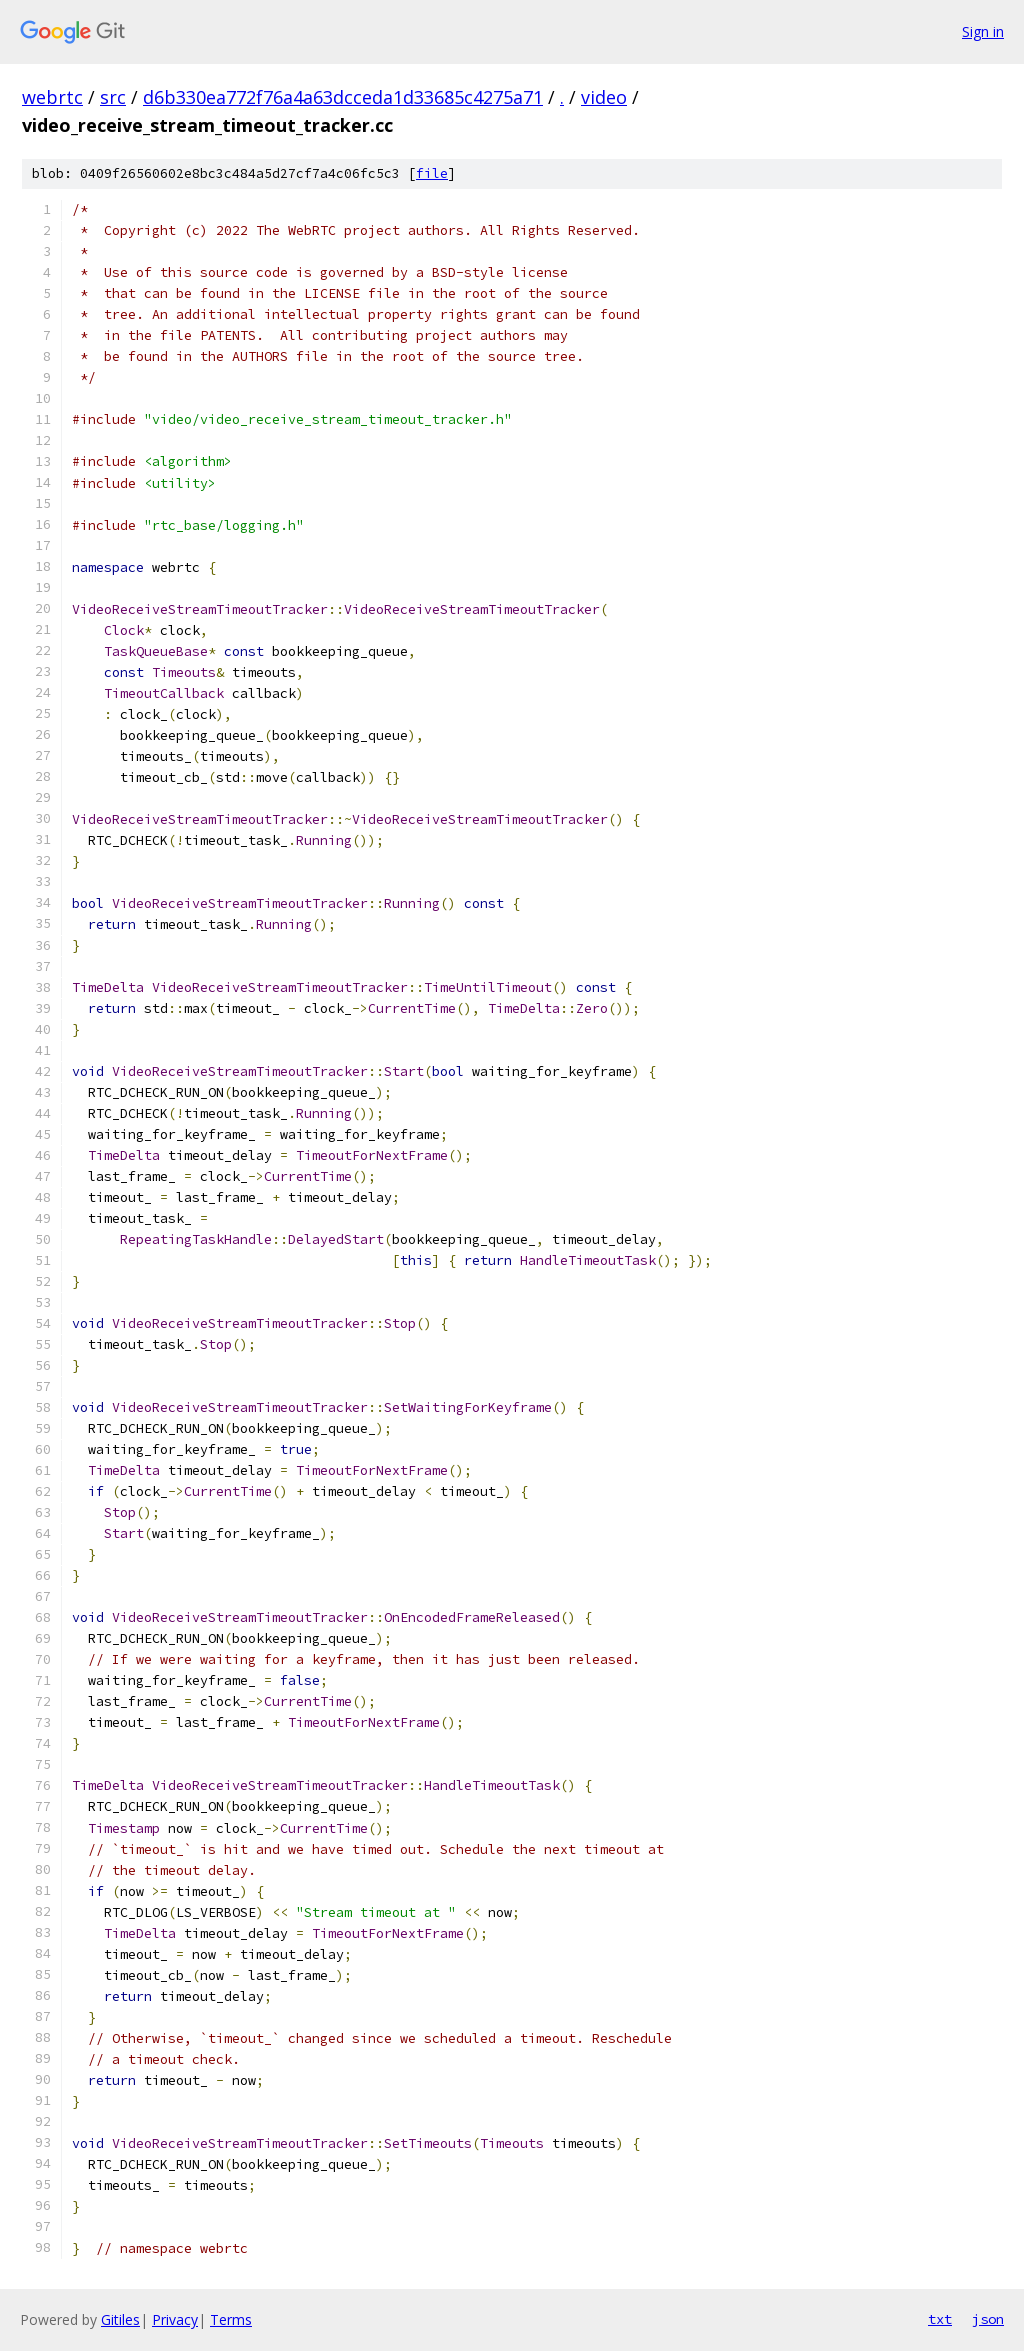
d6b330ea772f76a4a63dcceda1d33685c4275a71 (343, 97)
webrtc (52, 97)
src (113, 97)
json (988, 2319)
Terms (231, 2319)
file (432, 173)
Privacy (175, 2319)
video (604, 97)
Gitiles (120, 2319)
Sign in (983, 31)
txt (940, 2319)
